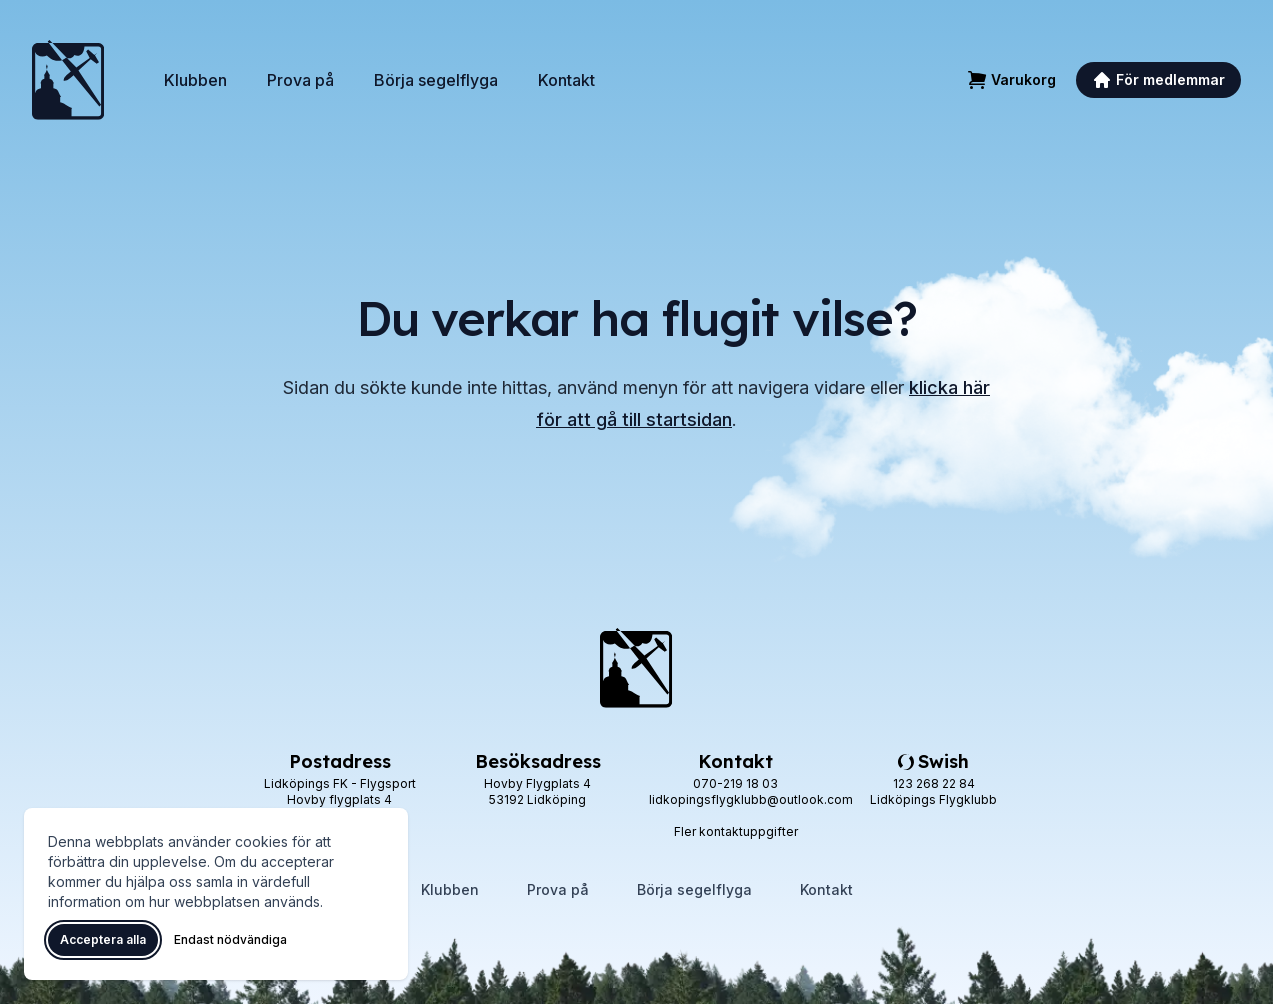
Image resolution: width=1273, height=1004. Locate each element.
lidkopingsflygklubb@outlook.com (751, 799)
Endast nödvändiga (230, 939)
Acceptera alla (103, 939)
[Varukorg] (1011, 80)
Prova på (300, 80)
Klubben (195, 80)
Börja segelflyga (436, 80)
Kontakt (566, 80)
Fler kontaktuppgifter (736, 831)
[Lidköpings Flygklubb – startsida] (68, 80)
